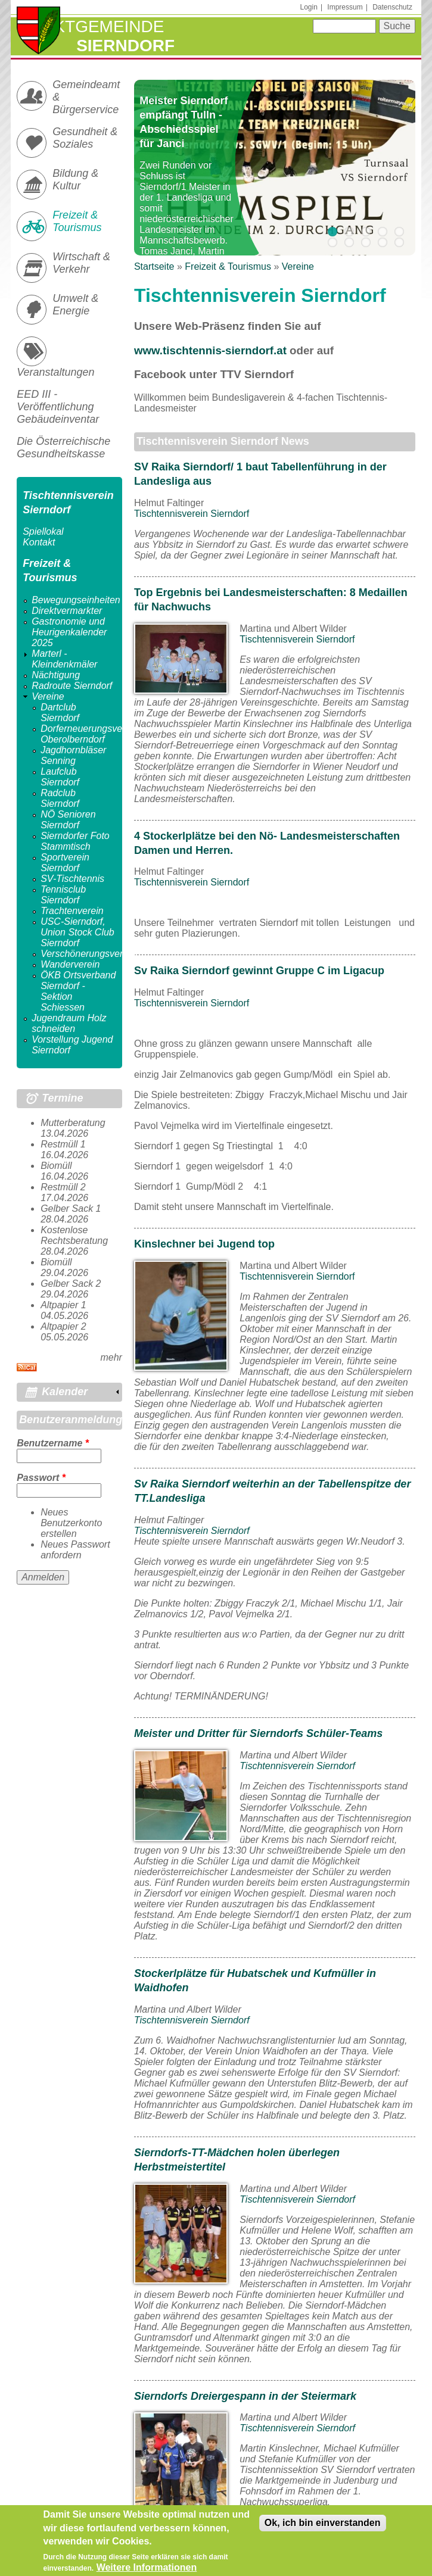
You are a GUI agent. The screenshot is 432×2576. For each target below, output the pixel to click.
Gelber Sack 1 (71, 1208)
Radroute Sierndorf (72, 686)
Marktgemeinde (90, 26)
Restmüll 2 (63, 1187)
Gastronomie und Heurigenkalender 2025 (69, 632)
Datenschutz (392, 7)
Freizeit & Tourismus (228, 266)
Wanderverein (70, 964)
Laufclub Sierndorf (60, 776)
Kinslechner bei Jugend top (204, 1244)
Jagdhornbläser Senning (73, 755)
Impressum (344, 7)
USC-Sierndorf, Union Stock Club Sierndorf (77, 932)
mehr (111, 1357)
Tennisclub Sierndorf (63, 894)
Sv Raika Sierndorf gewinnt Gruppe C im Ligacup (259, 971)
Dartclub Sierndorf (60, 712)
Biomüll (56, 1166)
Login (309, 7)
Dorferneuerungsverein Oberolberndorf (89, 733)
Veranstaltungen (55, 372)
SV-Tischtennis (72, 879)
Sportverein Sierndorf (65, 862)
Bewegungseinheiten (76, 600)
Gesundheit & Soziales (84, 138)
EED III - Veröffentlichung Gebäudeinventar (58, 406)
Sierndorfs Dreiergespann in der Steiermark (245, 2396)
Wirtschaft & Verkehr (81, 263)
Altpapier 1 (63, 1305)
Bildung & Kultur (75, 179)
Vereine (298, 266)
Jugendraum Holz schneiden (69, 1023)
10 (399, 242)
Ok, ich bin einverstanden (323, 2527)
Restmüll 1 (63, 1144)
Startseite (154, 266)
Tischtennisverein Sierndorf (191, 514)
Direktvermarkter (67, 611)
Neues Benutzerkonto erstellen (71, 1523)
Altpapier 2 (63, 1326)
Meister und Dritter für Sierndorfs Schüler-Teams (258, 1733)
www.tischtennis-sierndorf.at (210, 350)
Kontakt (39, 542)
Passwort (41, 1478)
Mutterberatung (73, 1123)
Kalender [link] (65, 1392)
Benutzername (53, 1443)
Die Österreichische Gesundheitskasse (63, 447)
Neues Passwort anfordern (75, 1549)
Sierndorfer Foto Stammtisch (75, 841)
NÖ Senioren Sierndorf (68, 819)
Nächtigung (56, 675)
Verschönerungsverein (88, 954)
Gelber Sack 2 (71, 1283)
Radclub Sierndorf (60, 798)
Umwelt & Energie (75, 304)
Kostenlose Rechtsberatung (74, 1235)
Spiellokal (43, 531)
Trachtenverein (72, 911)
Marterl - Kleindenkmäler (64, 658)
